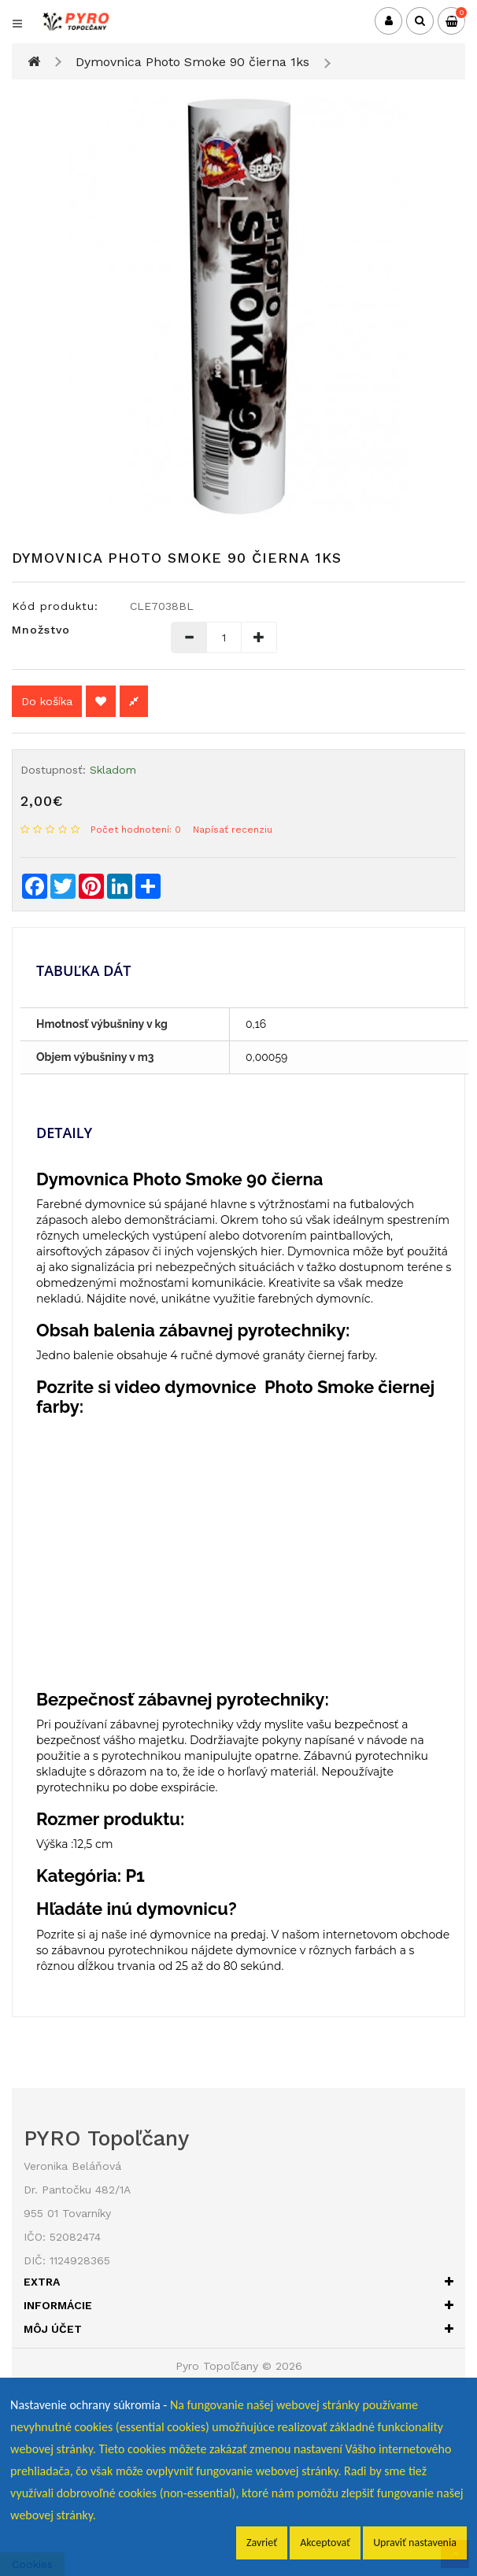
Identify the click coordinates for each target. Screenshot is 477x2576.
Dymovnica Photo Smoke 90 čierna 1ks (192, 61)
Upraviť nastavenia (415, 2542)
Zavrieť (261, 2542)
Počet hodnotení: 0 (136, 829)
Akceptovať (325, 2542)
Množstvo (41, 629)
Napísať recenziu (232, 829)
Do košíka (46, 701)
